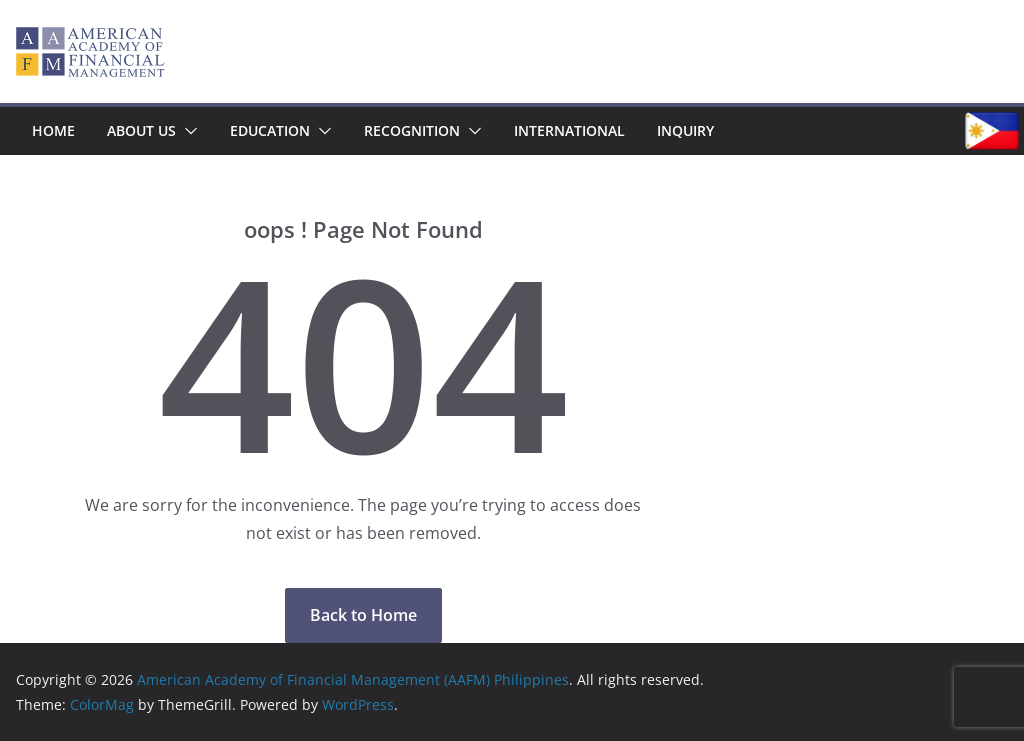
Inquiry (685, 130)
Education (270, 130)
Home (53, 130)
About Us (141, 130)
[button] (187, 131)
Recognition (412, 130)
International (569, 130)
